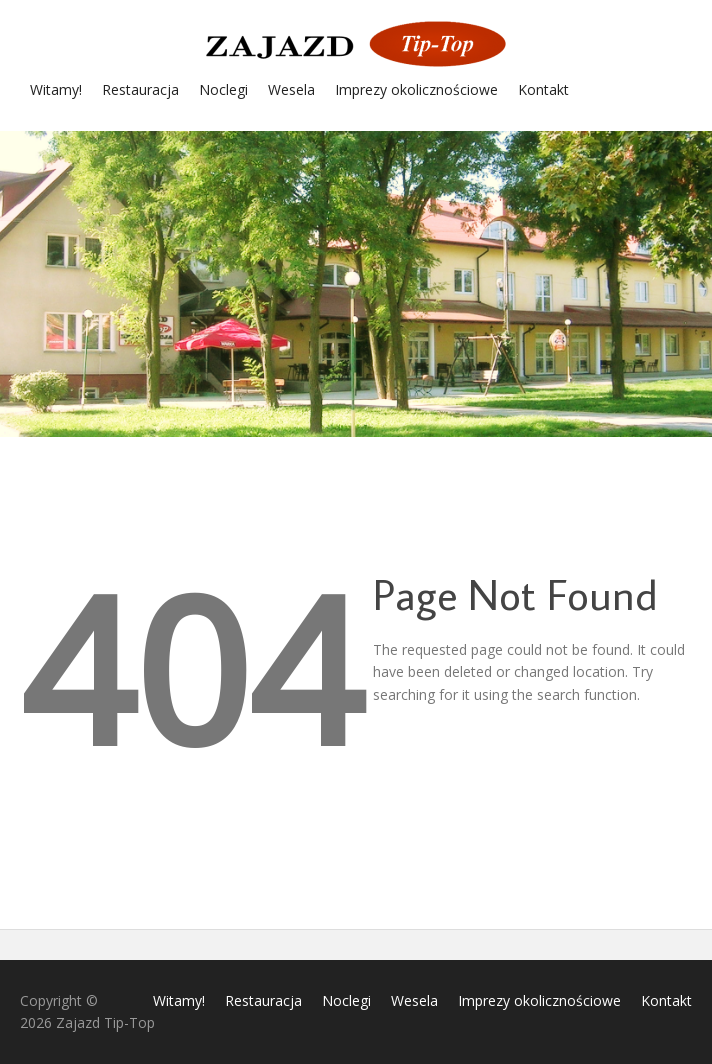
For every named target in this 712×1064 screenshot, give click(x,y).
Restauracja (140, 89)
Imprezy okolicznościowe (416, 89)
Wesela (291, 89)
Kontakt (543, 89)
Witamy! (56, 89)
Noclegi (223, 89)
